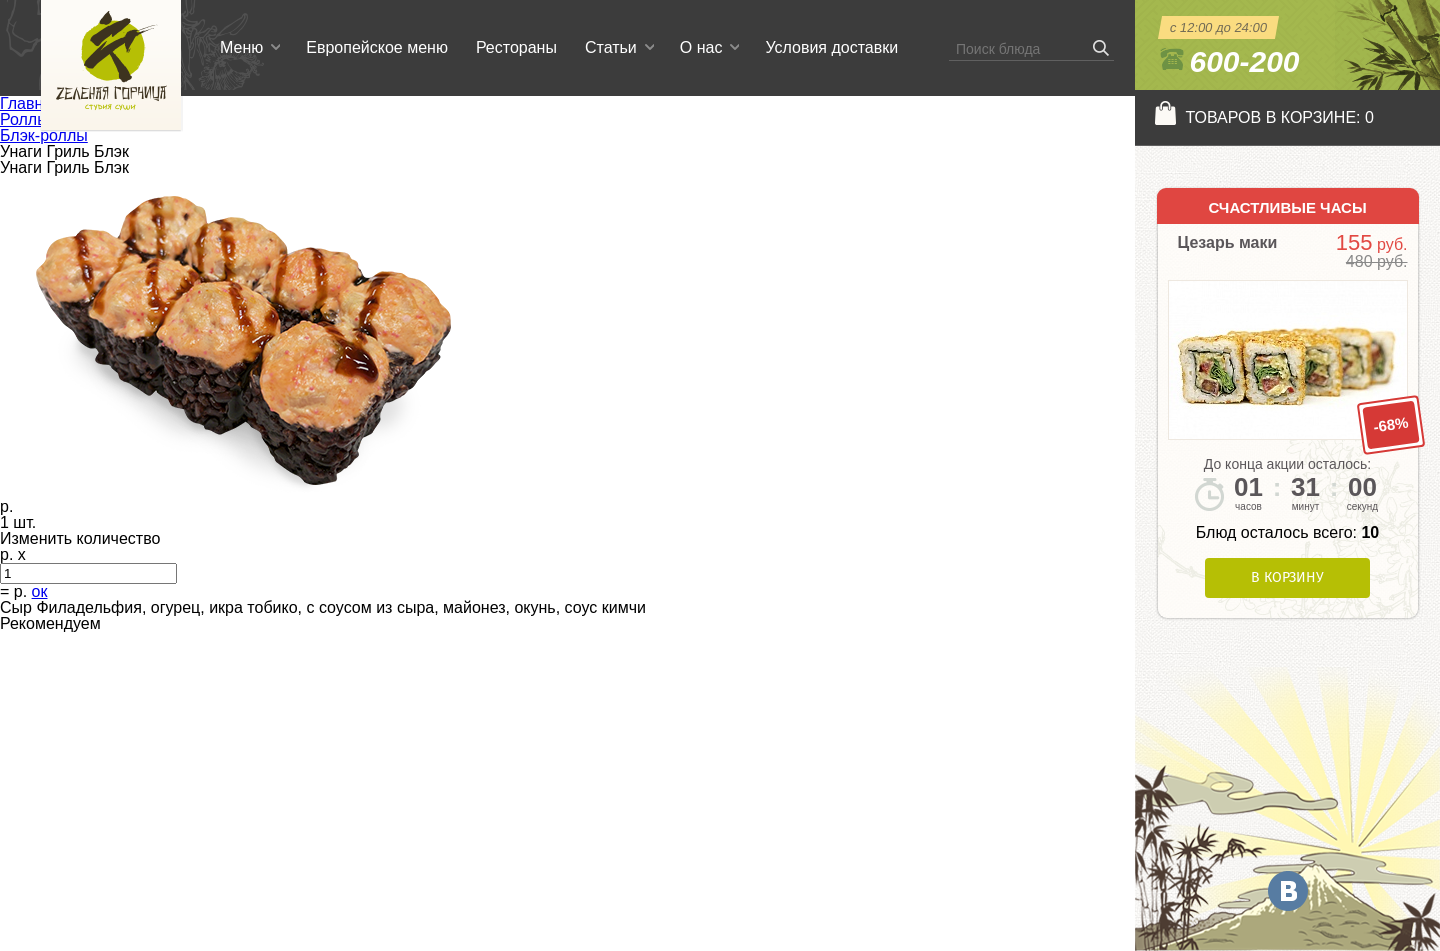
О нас (701, 47)
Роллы (24, 119)
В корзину (1287, 577)
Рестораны (516, 47)
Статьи (611, 47)
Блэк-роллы (44, 135)
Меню (241, 47)
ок (40, 591)
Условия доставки (831, 47)
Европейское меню (377, 47)
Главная (30, 103)
